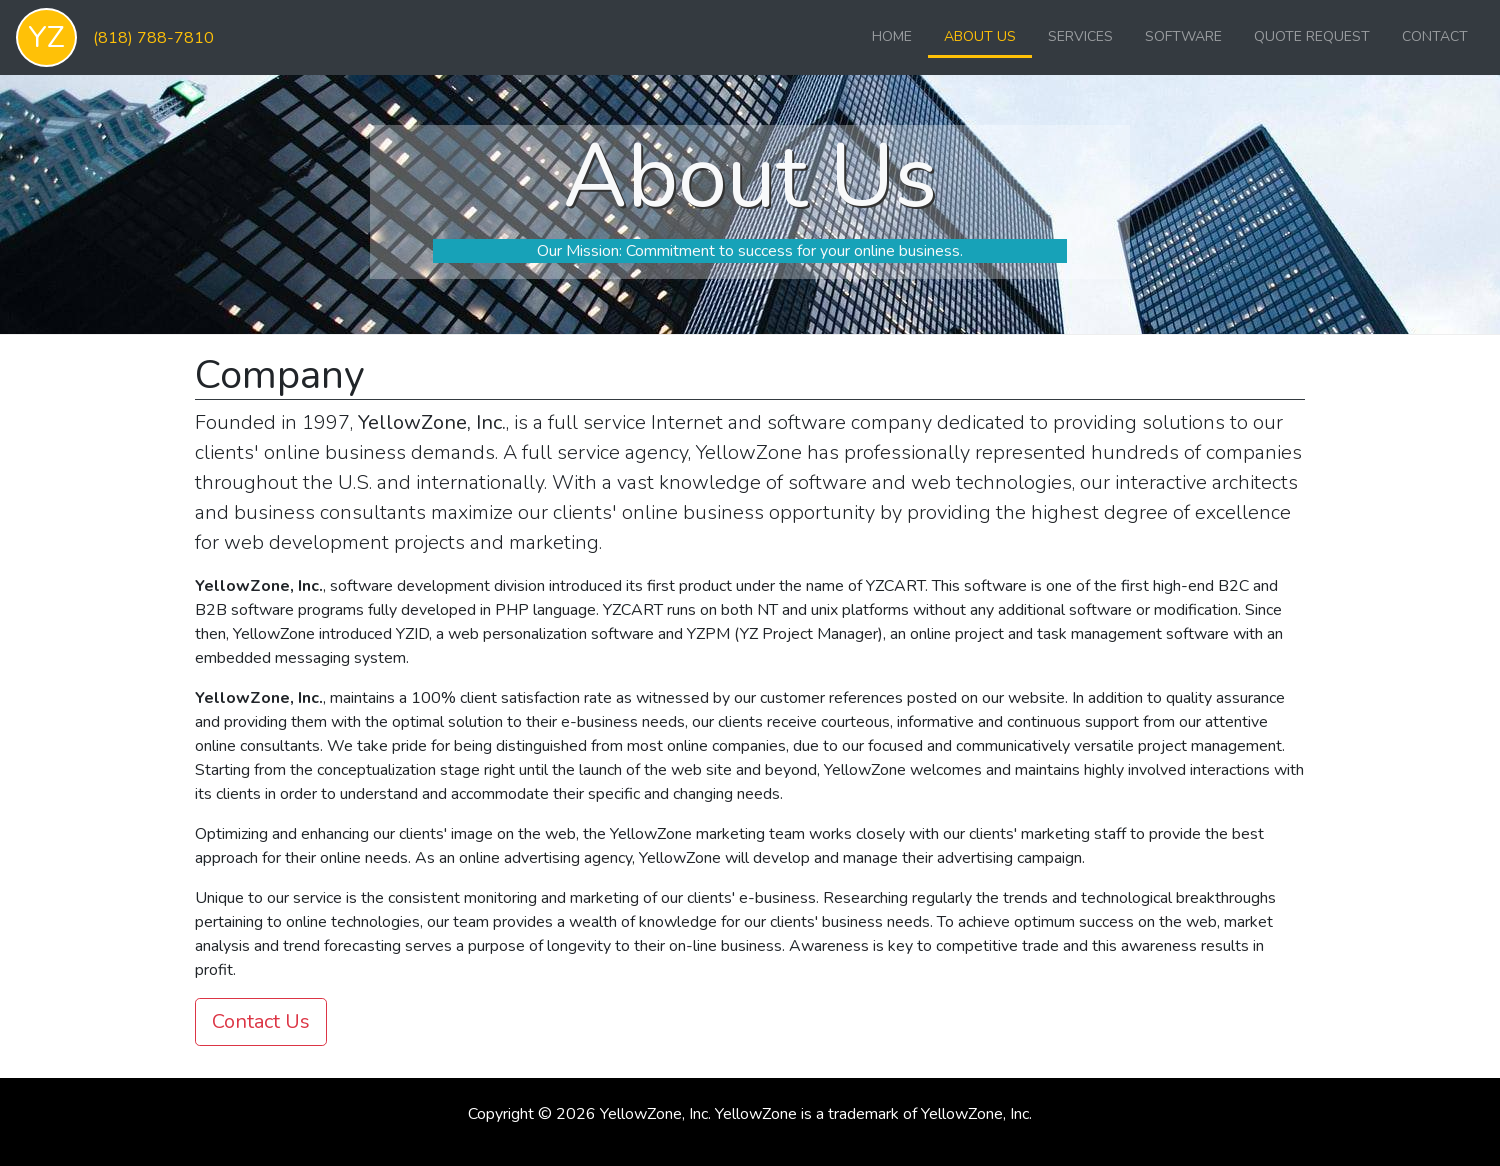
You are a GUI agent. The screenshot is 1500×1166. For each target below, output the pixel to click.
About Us (980, 36)
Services (1080, 36)
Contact (1435, 36)
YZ (46, 37)
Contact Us (261, 1021)
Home (892, 36)
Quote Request (1312, 36)
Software (1183, 36)
